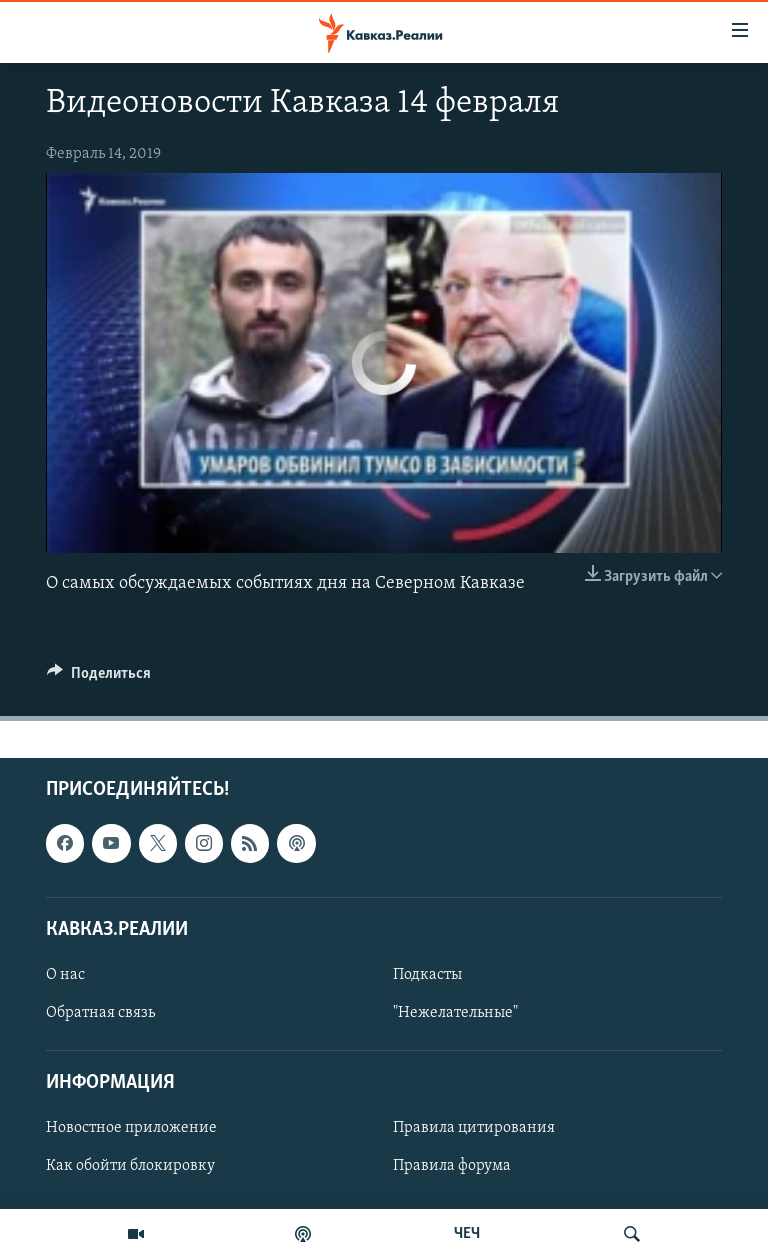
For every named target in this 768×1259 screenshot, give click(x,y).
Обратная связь (100, 1013)
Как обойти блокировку (130, 1166)
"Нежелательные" (455, 1013)
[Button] (99, 678)
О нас (65, 974)
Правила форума (452, 1166)
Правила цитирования (474, 1128)
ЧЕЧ (467, 1234)
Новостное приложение (131, 1128)
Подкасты (427, 974)
